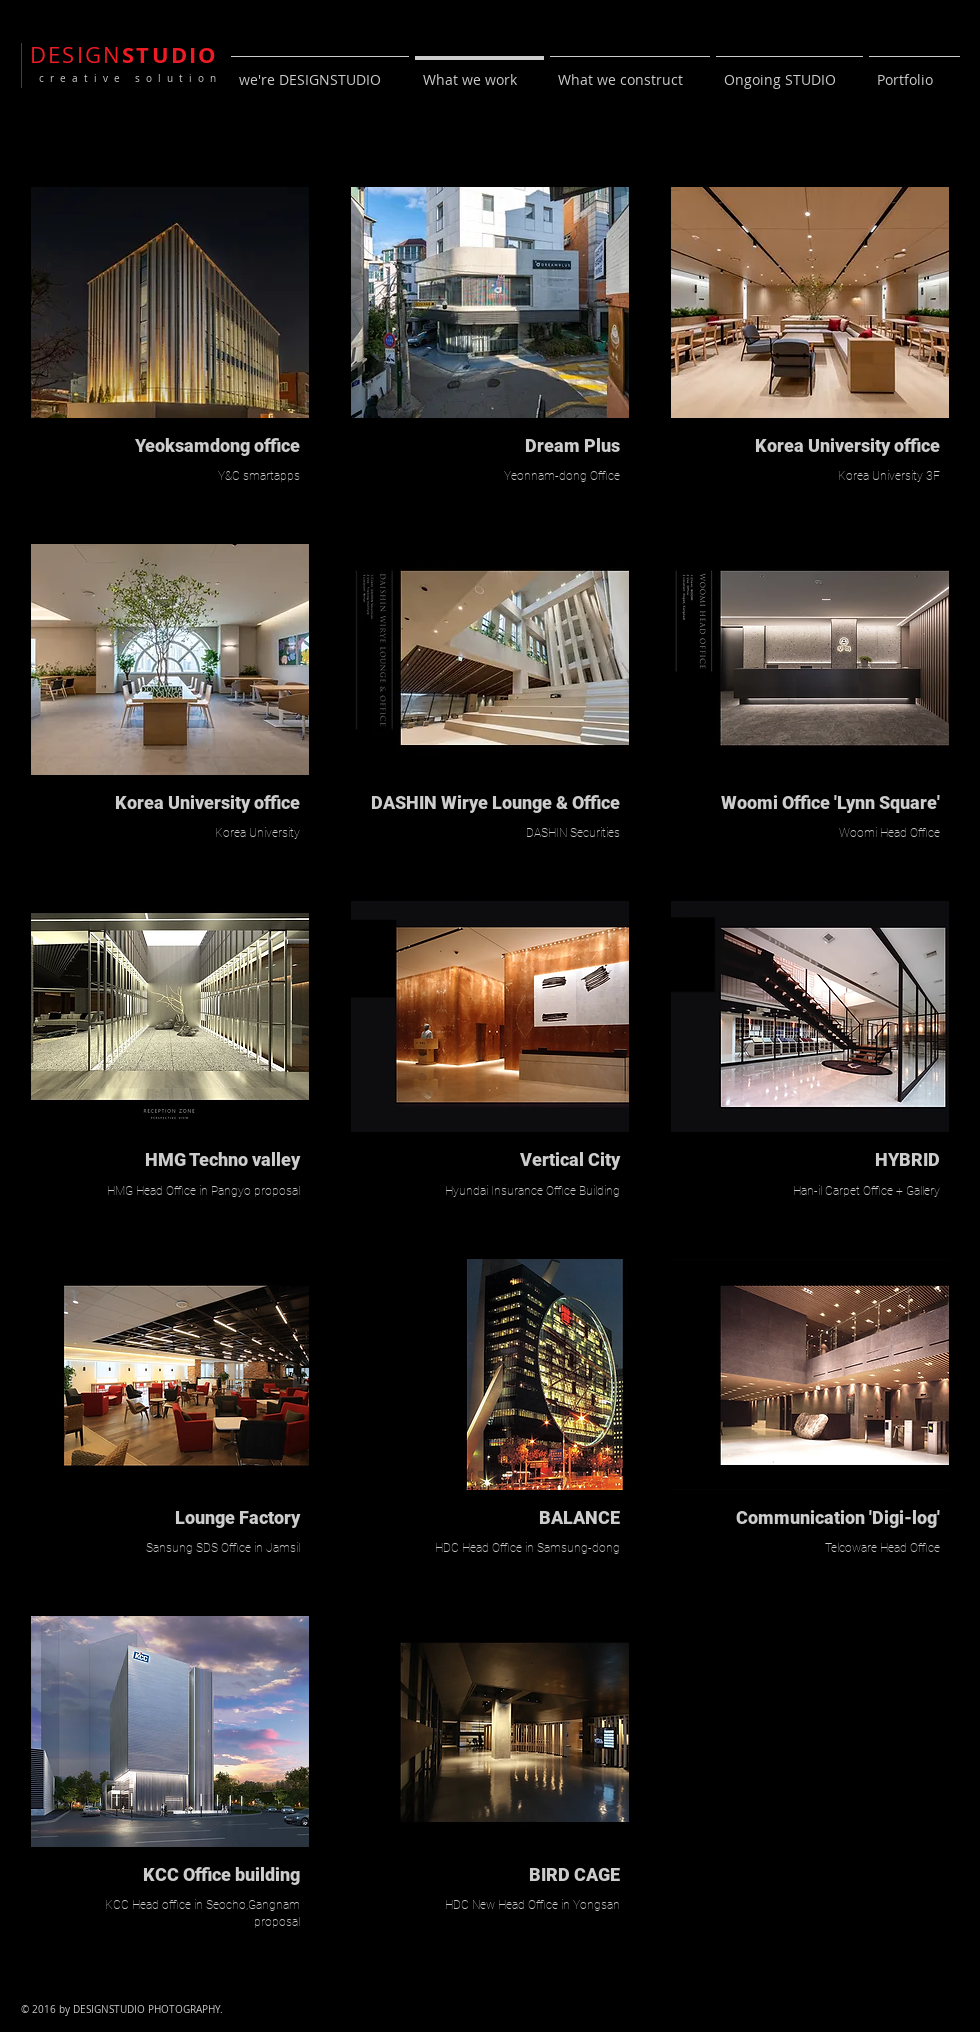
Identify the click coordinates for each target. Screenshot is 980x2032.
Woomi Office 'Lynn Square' (830, 802)
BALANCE (579, 1517)
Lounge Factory (237, 1517)
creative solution (126, 78)
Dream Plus (572, 445)
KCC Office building (221, 1874)
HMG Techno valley (222, 1159)
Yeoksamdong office (217, 445)
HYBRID (907, 1159)
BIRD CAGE (574, 1874)
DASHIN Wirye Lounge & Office (495, 802)
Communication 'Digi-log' (838, 1517)
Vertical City (570, 1159)
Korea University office (207, 802)
